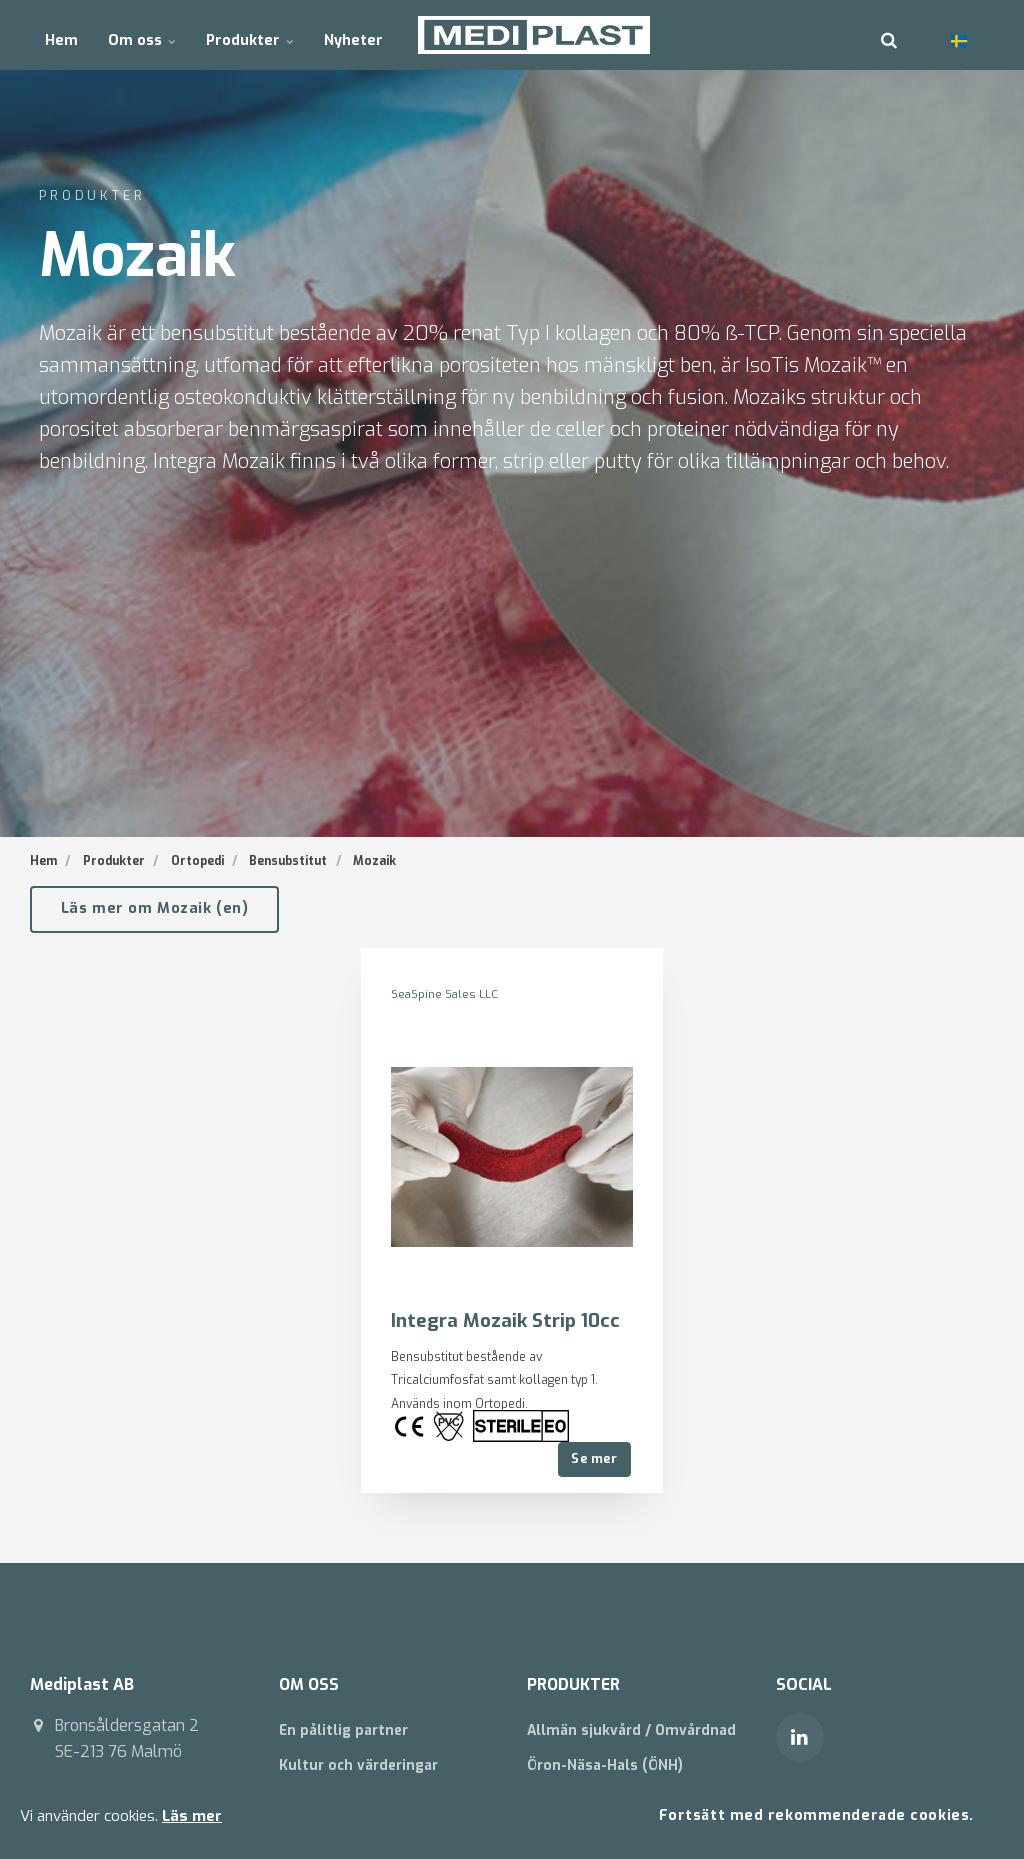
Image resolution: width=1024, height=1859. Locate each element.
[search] (889, 35)
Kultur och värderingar (361, 1765)
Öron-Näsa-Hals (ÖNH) (606, 1765)
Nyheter (349, 34)
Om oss (140, 34)
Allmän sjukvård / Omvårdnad (633, 1730)
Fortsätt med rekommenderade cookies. (814, 1814)
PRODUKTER (574, 1684)
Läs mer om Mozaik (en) (155, 908)
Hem (61, 34)
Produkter (247, 34)
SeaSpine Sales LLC (447, 994)
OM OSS (310, 1684)
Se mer (594, 1458)
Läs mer (192, 1815)
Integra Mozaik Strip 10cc (507, 1319)
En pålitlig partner (345, 1730)
